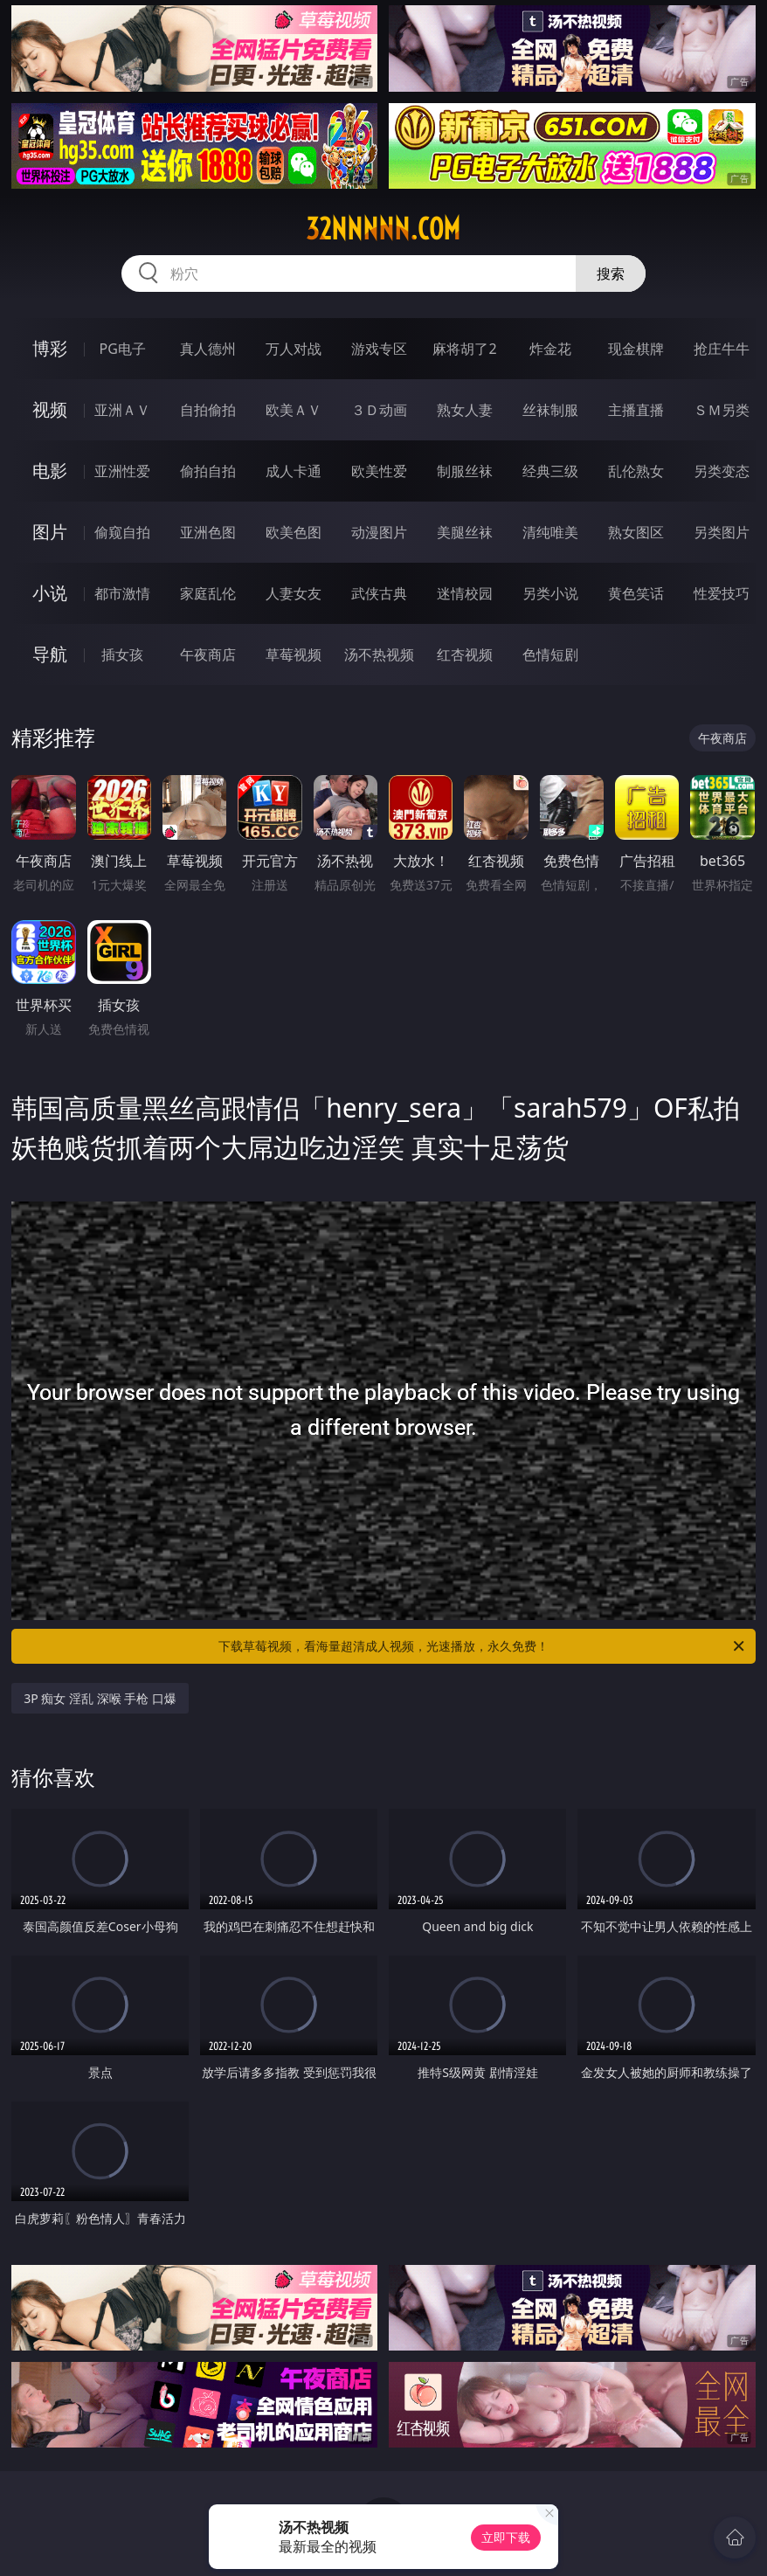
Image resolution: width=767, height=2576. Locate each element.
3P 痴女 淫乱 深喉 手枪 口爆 (100, 1698)
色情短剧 (550, 654)
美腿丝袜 (465, 532)
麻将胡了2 (464, 348)
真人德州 (208, 348)
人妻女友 (293, 593)
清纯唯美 (550, 532)
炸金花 (550, 348)
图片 (49, 532)
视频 (49, 409)
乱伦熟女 (636, 471)
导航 (49, 654)
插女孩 (122, 654)
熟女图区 (636, 532)
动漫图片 (379, 532)
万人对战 (293, 348)
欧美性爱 (379, 471)
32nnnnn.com (383, 228)
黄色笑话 (636, 593)
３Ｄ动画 (379, 409)
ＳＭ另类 (722, 409)
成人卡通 (293, 471)
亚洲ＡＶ (122, 409)
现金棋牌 (636, 348)
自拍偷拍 (208, 409)
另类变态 (722, 471)
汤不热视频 (379, 654)
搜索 (611, 273)
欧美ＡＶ (293, 409)
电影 (49, 470)
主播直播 (636, 409)
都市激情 (122, 593)
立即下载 (505, 2537)
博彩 (49, 348)
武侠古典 (379, 593)
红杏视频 (465, 654)
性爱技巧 (722, 593)
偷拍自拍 (208, 471)
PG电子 (123, 348)
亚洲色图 (208, 532)
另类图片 (722, 532)
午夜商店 (208, 654)
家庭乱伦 (208, 593)
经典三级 (550, 471)
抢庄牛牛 (722, 348)
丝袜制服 (550, 409)
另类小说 (550, 593)
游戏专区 (379, 348)
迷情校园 (465, 593)
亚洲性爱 (122, 471)
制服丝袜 (465, 471)
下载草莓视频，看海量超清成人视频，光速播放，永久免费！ (482, 1646)
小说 (49, 593)
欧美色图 (293, 532)
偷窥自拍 (122, 532)
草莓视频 (293, 654)
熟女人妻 (465, 409)
